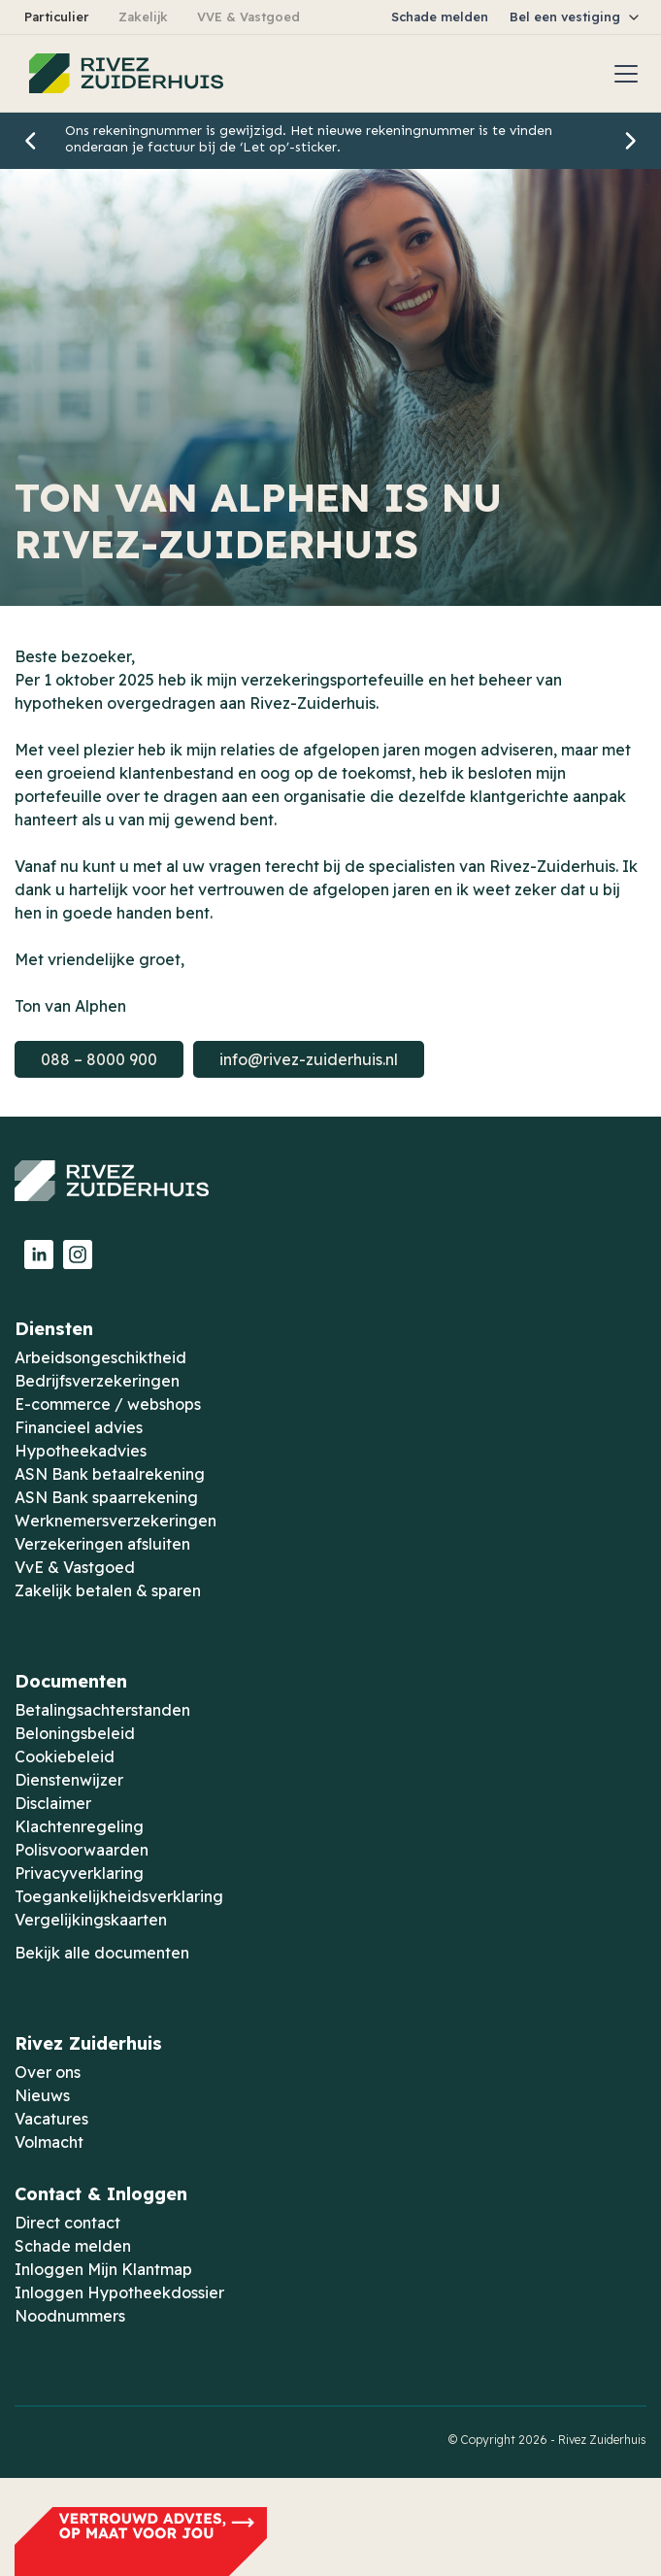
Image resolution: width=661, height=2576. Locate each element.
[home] (121, 73)
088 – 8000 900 (99, 1059)
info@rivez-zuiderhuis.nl (308, 1059)
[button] (576, 17)
